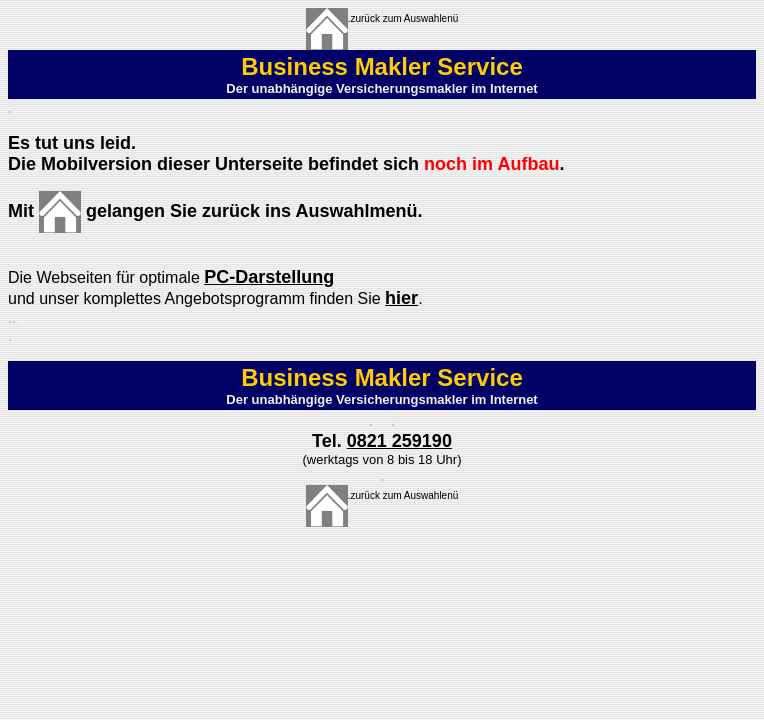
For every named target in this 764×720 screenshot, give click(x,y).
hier (401, 298)
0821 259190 (399, 441)
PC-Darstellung (269, 277)
